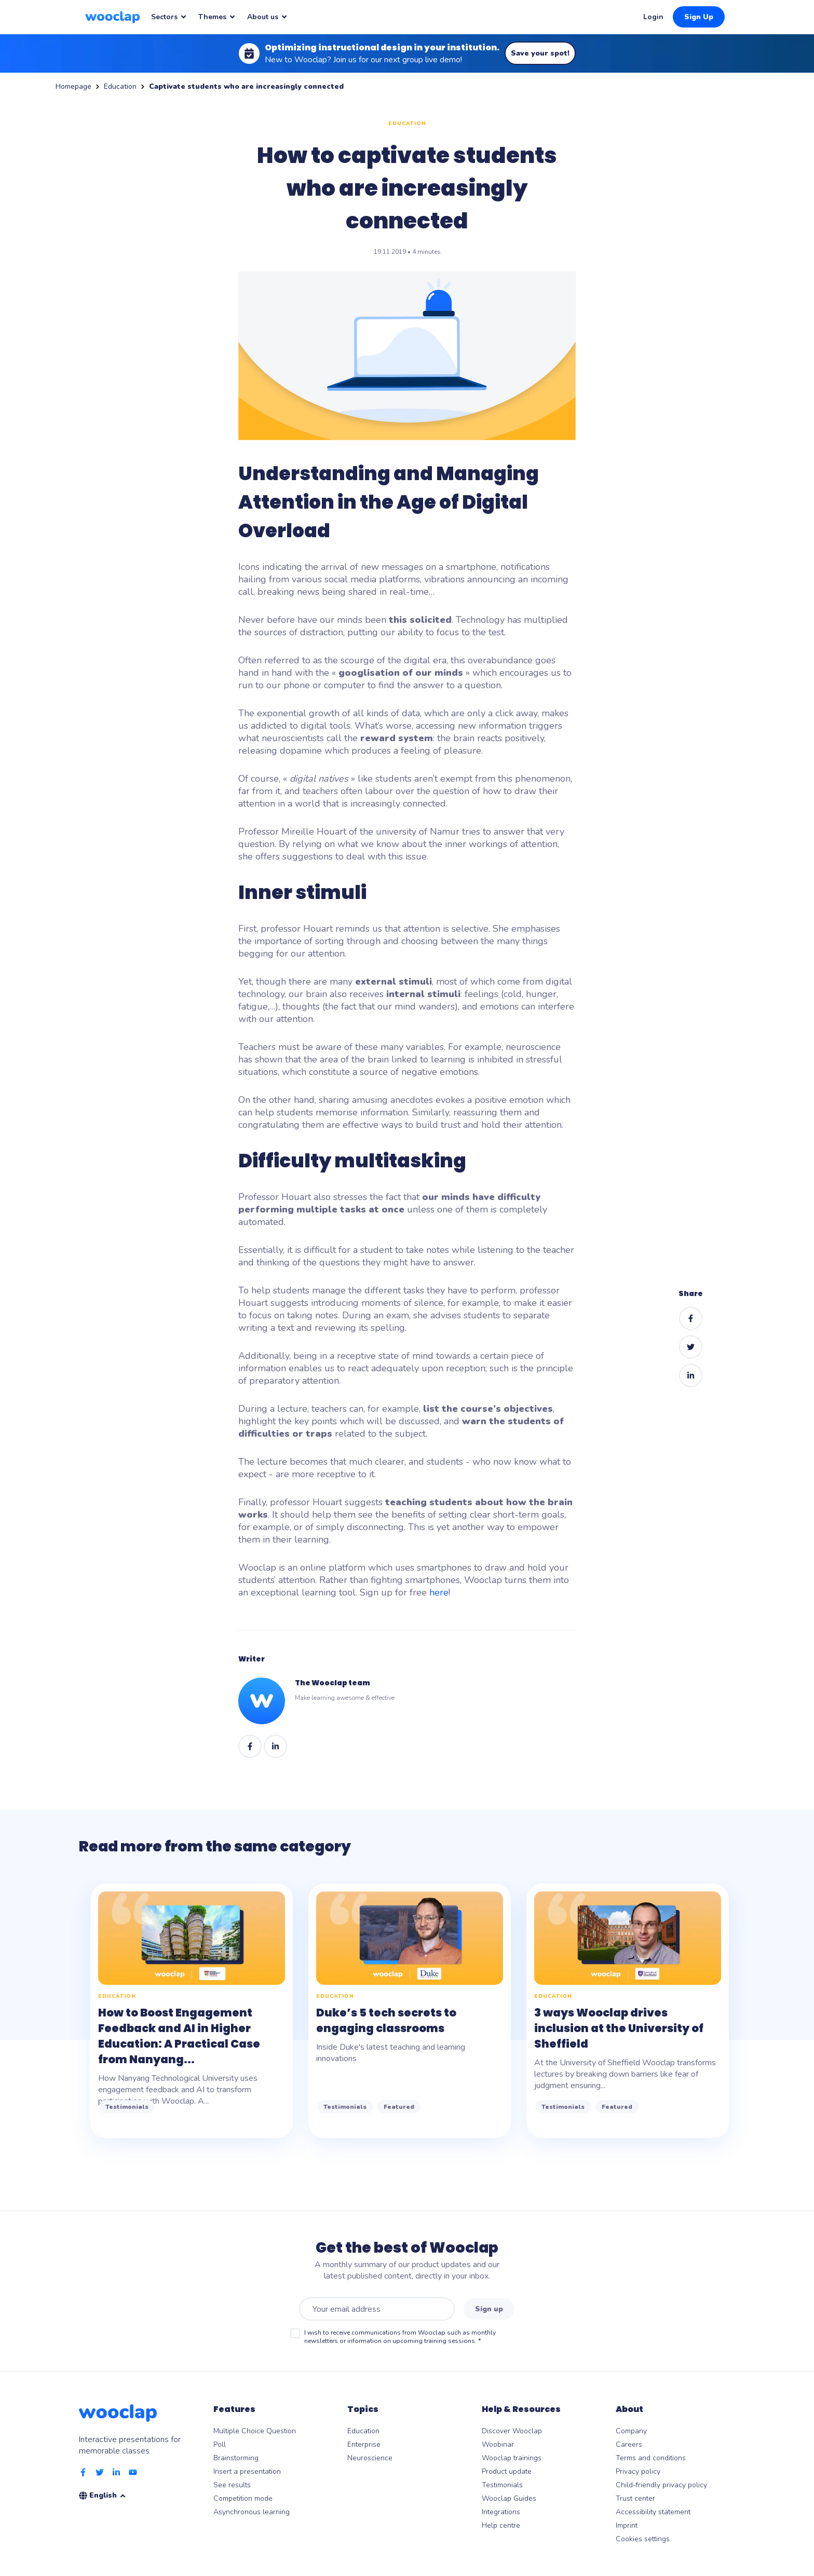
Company (631, 2431)
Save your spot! (540, 53)
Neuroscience (369, 2458)
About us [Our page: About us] (267, 17)
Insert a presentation (247, 2471)
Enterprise (364, 2444)
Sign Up (698, 17)
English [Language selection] (108, 2495)
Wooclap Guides (509, 2498)
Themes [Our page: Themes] (217, 17)
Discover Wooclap (512, 2431)
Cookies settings (643, 2539)
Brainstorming (236, 2458)
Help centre (501, 2525)
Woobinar (498, 2444)
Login (653, 17)
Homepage (73, 86)
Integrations (501, 2512)
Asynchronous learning (251, 2512)
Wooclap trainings (511, 2458)
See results (232, 2485)
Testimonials (502, 2485)
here (439, 1592)
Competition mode (243, 2498)
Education (120, 86)
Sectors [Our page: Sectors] (169, 17)
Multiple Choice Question (254, 2431)
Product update (507, 2471)
